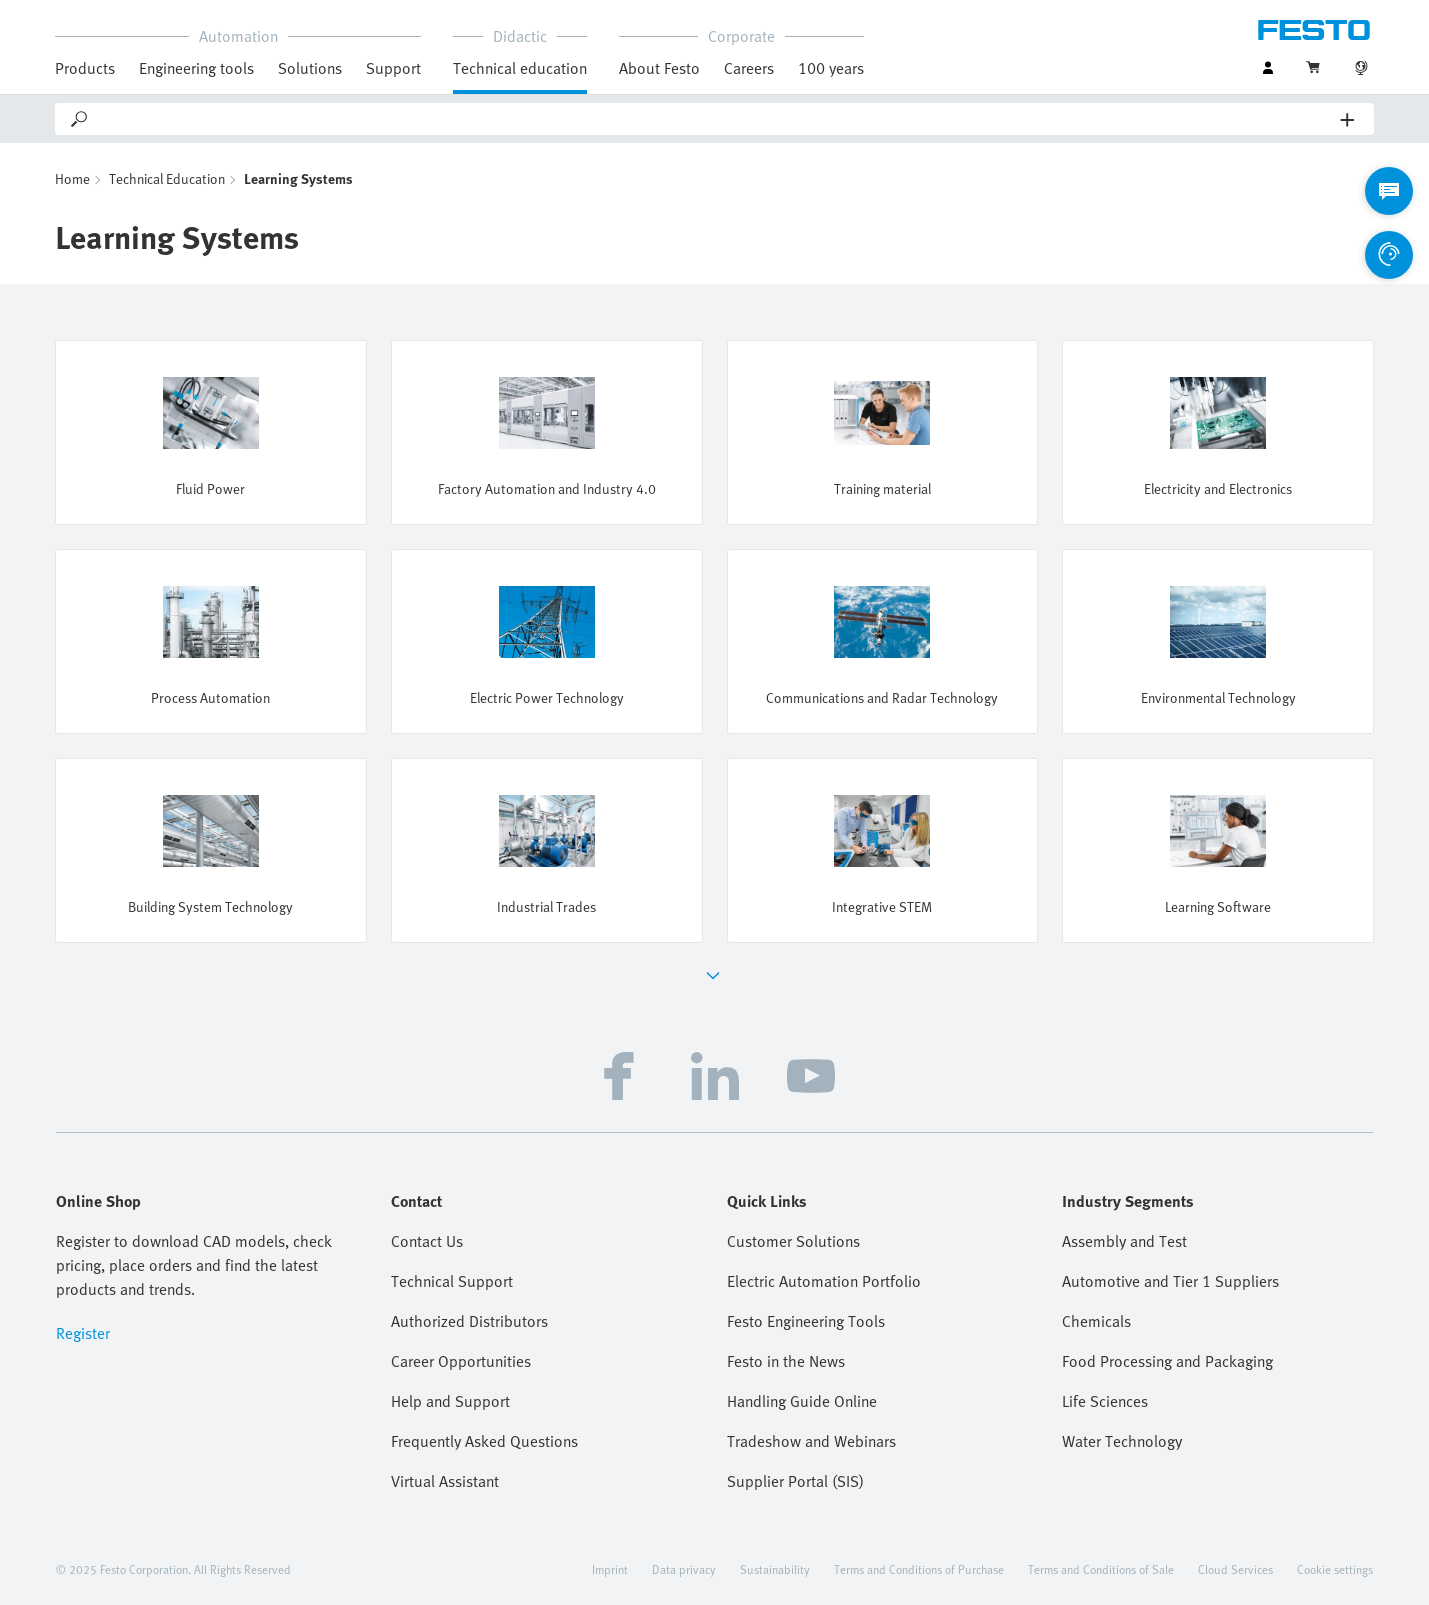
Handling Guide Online (802, 1401)
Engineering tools (196, 68)
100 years (831, 68)
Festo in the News (786, 1361)
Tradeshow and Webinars (811, 1441)
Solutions (310, 68)
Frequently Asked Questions (484, 1441)
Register (83, 1333)
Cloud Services (1235, 1569)
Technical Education (167, 178)
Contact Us (427, 1241)
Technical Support (452, 1281)
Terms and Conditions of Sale (1101, 1569)
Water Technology (1122, 1441)
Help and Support (450, 1401)
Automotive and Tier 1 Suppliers (1170, 1281)
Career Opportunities (461, 1361)
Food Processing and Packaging (1167, 1361)
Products (85, 68)
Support (393, 68)
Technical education (520, 68)
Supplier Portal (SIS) (795, 1481)
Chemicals (1096, 1321)
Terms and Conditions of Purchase (919, 1569)
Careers (749, 68)
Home (72, 178)
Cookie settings (1335, 1569)
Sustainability (775, 1569)
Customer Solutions (793, 1241)
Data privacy (684, 1569)
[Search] (715, 119)
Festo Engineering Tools (806, 1321)
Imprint (610, 1569)
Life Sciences (1105, 1401)
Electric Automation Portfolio (824, 1281)
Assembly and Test (1124, 1241)
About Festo (659, 68)
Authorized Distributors (469, 1321)
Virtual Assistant (445, 1481)
